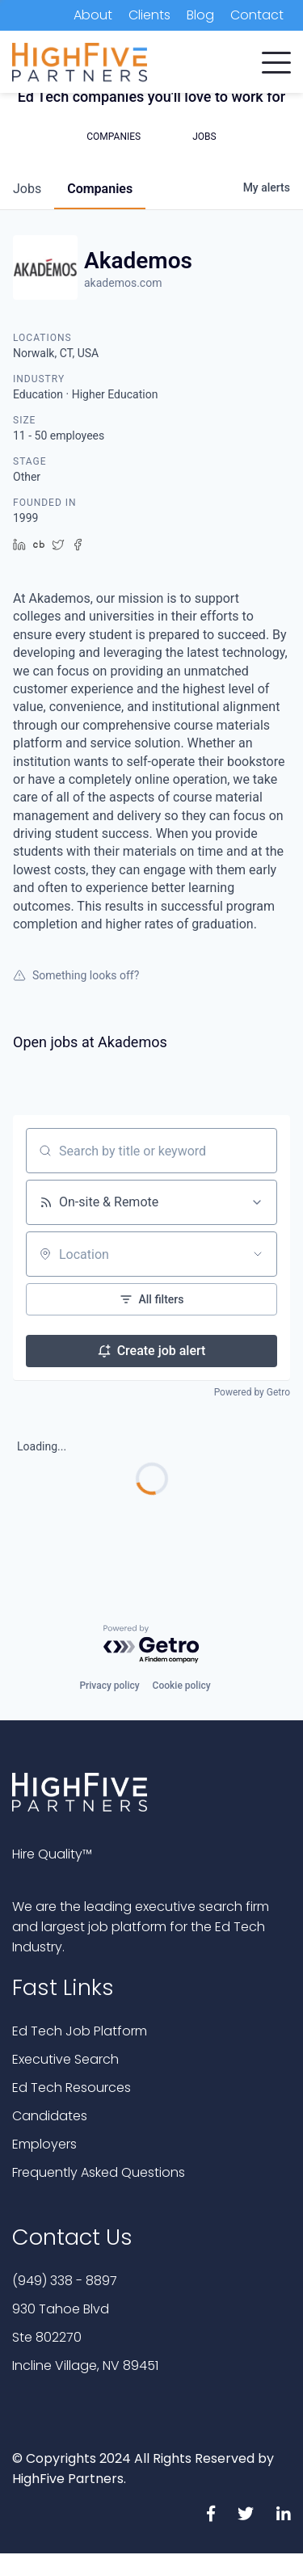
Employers (44, 2144)
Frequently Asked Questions (98, 2172)
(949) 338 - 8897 (64, 2280)
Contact (257, 15)
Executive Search (65, 2059)
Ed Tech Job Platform (79, 2031)
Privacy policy (109, 1685)
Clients (149, 15)
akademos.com (123, 282)
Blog (200, 15)
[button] (276, 59)
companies (100, 188)
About (93, 15)
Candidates (49, 2116)
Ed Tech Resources (71, 2087)
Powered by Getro (252, 1392)
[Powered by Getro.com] (151, 1645)
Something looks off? (76, 975)
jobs (27, 188)
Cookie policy (182, 1685)
